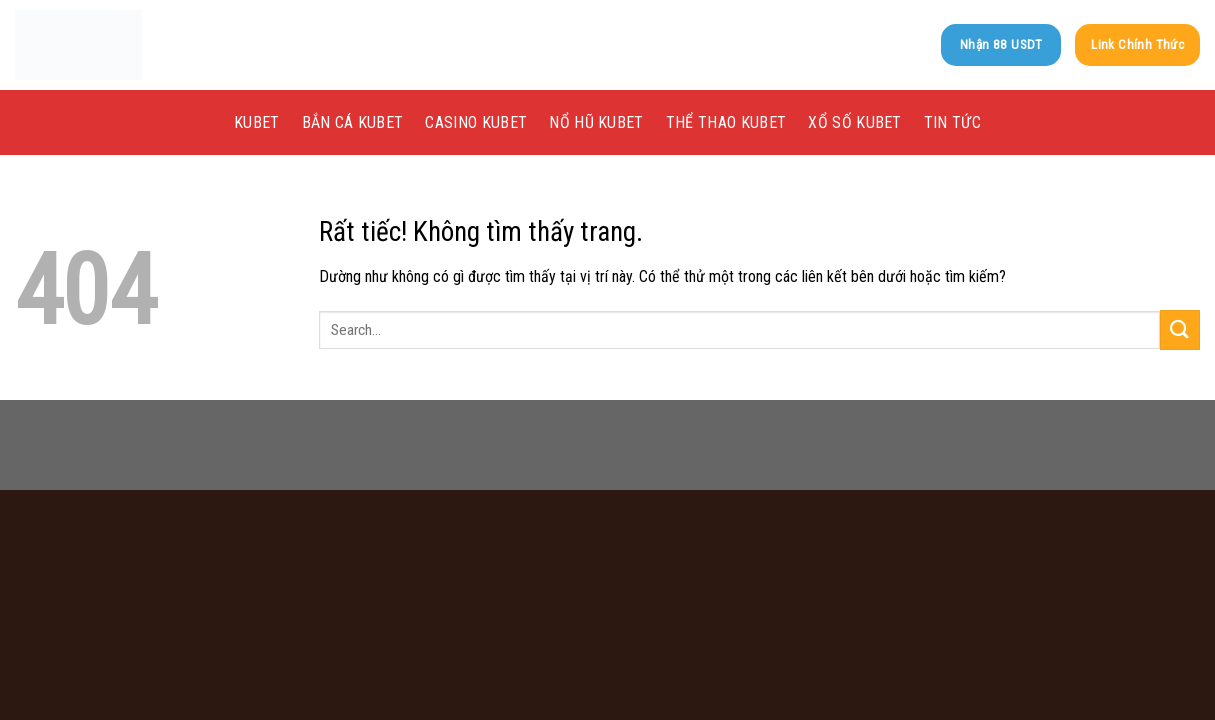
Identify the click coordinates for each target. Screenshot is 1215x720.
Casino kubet (476, 122)
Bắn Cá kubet (353, 122)
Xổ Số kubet (855, 122)
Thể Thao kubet (726, 122)
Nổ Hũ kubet (596, 122)
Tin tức (952, 122)
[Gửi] (1180, 329)
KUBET (257, 122)
